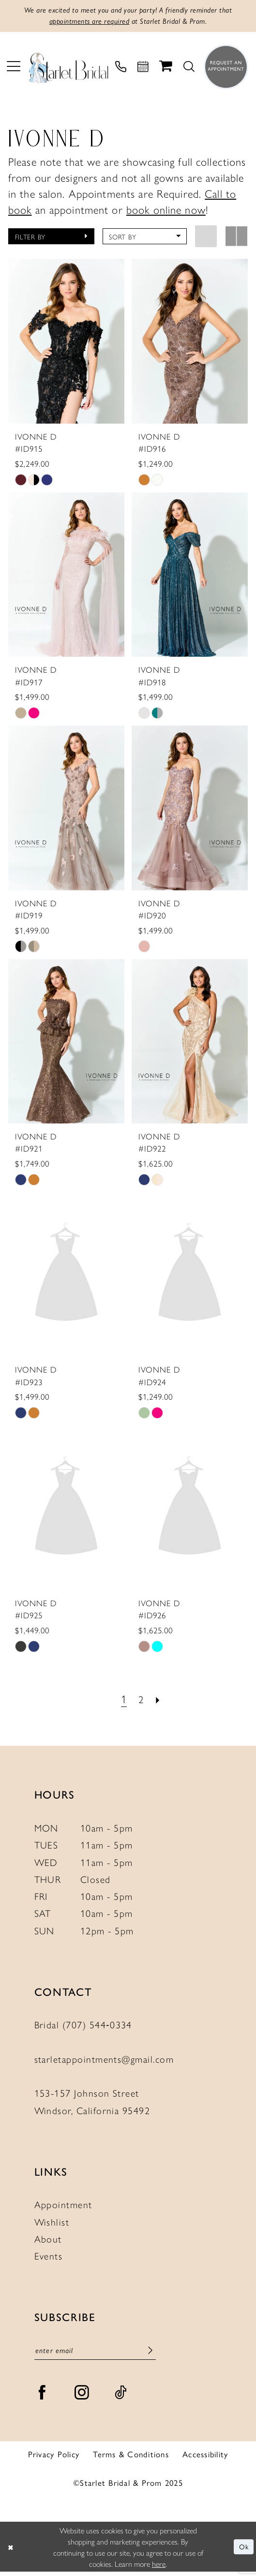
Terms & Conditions (131, 2458)
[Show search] (189, 69)
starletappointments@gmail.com (104, 2061)
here (159, 2567)
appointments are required (85, 23)
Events (48, 2258)
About (48, 2241)
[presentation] (66, 343)
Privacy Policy (54, 2458)
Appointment (63, 2206)
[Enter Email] (95, 2354)
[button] (13, 69)
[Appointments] (143, 69)
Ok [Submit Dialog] (242, 2550)
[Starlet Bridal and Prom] (68, 68)
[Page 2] (141, 1701)
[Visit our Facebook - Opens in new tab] (42, 2396)
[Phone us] (121, 69)
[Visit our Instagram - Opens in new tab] (82, 2396)
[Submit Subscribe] (150, 2353)
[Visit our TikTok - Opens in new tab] (120, 2396)
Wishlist (52, 2223)
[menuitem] (13, 69)
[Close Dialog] (11, 2550)
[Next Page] (159, 1701)
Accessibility (205, 2458)
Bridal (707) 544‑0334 (83, 2027)
